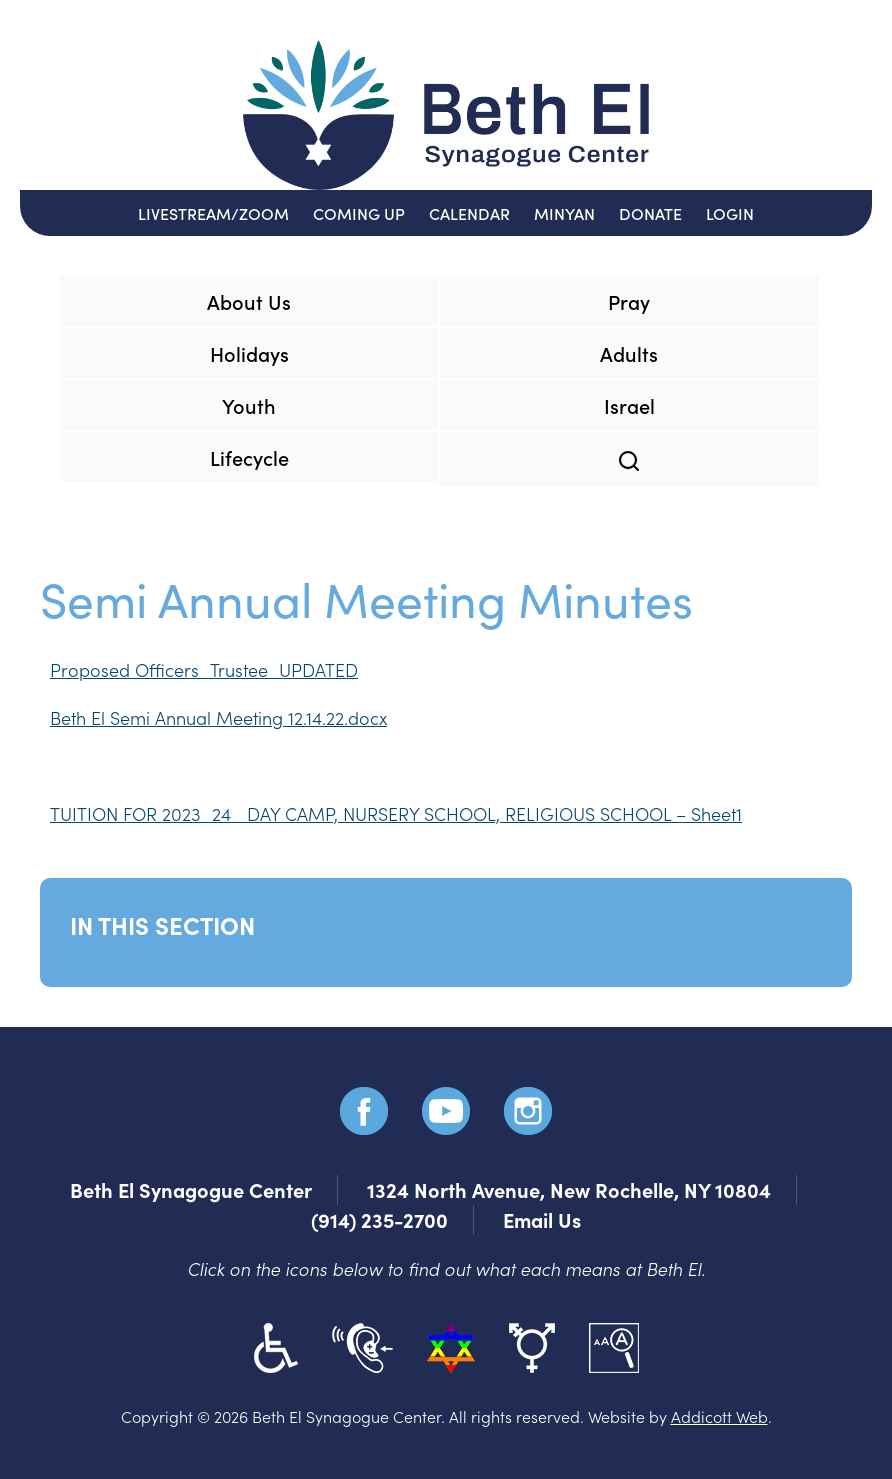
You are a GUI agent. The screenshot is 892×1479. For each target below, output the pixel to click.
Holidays (249, 353)
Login (730, 213)
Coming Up (359, 213)
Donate (650, 213)
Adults (629, 353)
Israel (629, 405)
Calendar (469, 213)
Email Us (542, 1219)
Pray (629, 301)
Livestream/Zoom (213, 213)
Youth (249, 405)
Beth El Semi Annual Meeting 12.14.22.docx (218, 717)
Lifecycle (249, 457)
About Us (249, 301)
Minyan (564, 213)
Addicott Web (719, 1416)
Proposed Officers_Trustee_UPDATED (204, 669)
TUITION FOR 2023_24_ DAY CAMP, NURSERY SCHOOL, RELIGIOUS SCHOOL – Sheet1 (396, 813)
